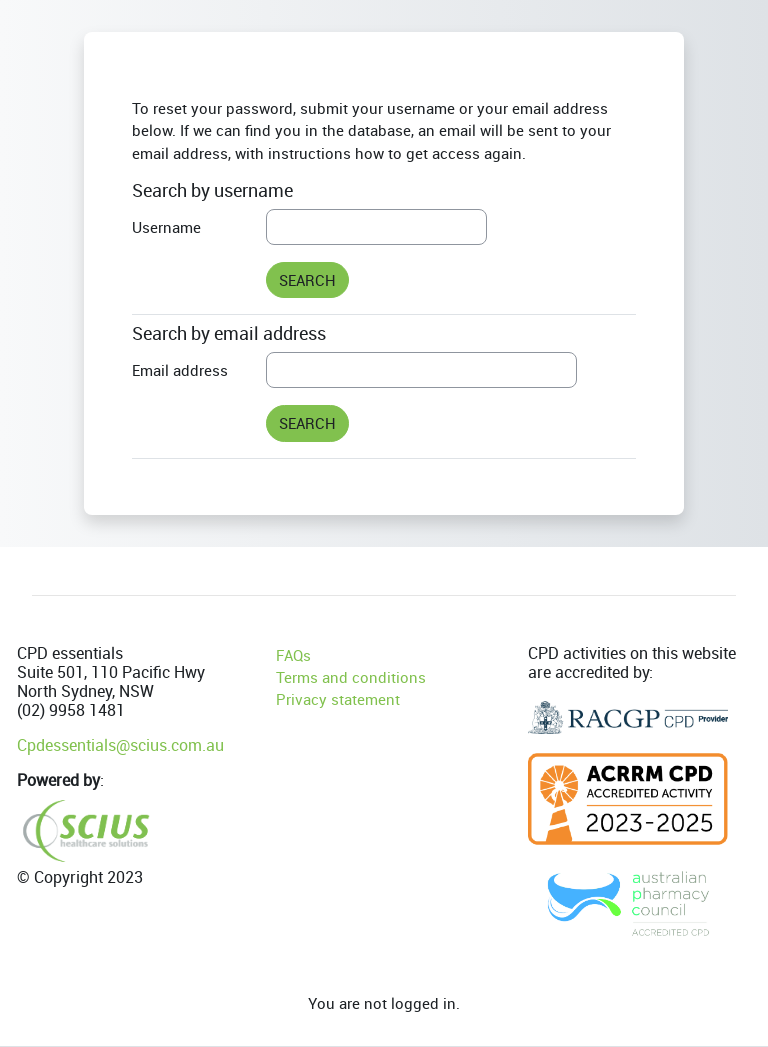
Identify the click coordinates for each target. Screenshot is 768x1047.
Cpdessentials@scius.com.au (120, 745)
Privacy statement (338, 699)
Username (166, 227)
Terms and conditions (351, 677)
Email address (180, 370)
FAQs (293, 655)
